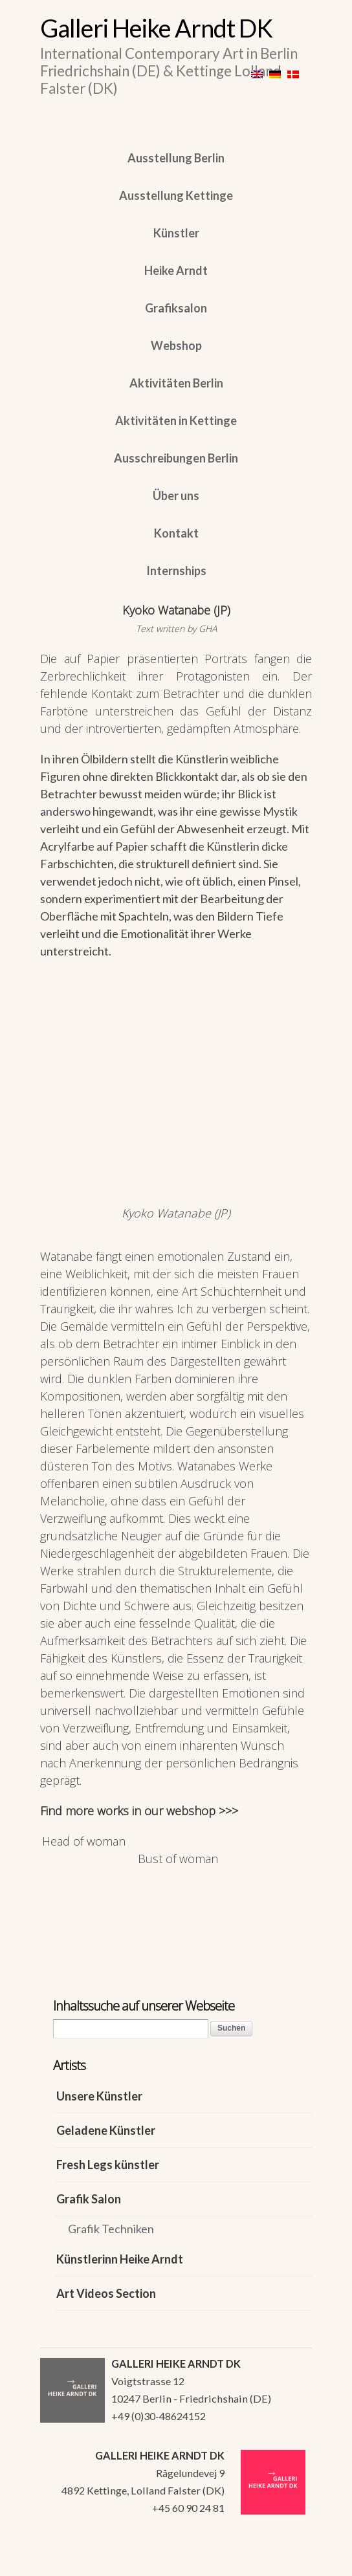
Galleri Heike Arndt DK (156, 28)
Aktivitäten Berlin (176, 383)
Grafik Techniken (111, 2228)
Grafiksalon (176, 308)
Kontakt (176, 533)
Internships (176, 570)
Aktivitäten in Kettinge (176, 420)
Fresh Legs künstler (107, 2164)
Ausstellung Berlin (176, 158)
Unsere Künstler (99, 2096)
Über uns (176, 495)
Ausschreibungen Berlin (176, 458)
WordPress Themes (287, 2562)
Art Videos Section (106, 2293)
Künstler (176, 233)
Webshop (176, 345)
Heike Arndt (176, 270)
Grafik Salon (88, 2199)
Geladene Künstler (105, 2130)
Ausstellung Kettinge (176, 195)
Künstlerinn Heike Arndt (119, 2259)
